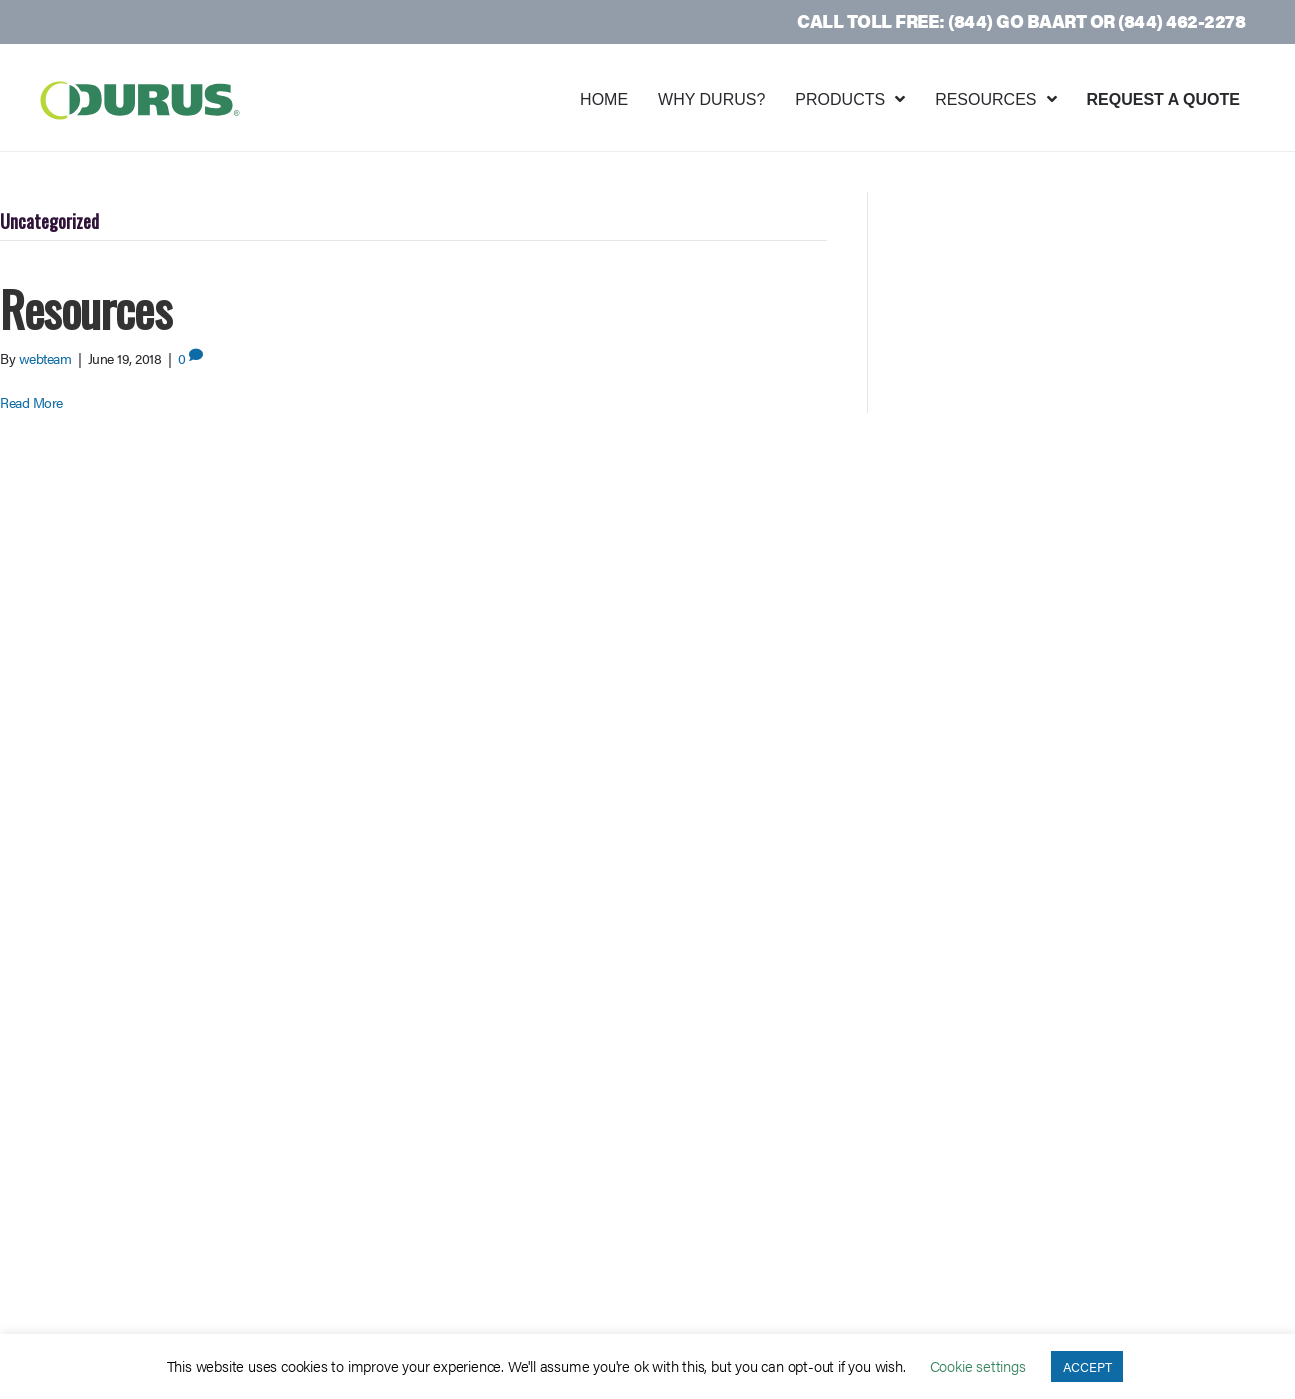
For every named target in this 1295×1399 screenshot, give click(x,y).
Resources (985, 99)
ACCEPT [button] (1087, 1366)
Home (604, 99)
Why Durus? (711, 99)
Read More (31, 402)
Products (840, 99)
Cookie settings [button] (978, 1365)
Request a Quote (1164, 99)
